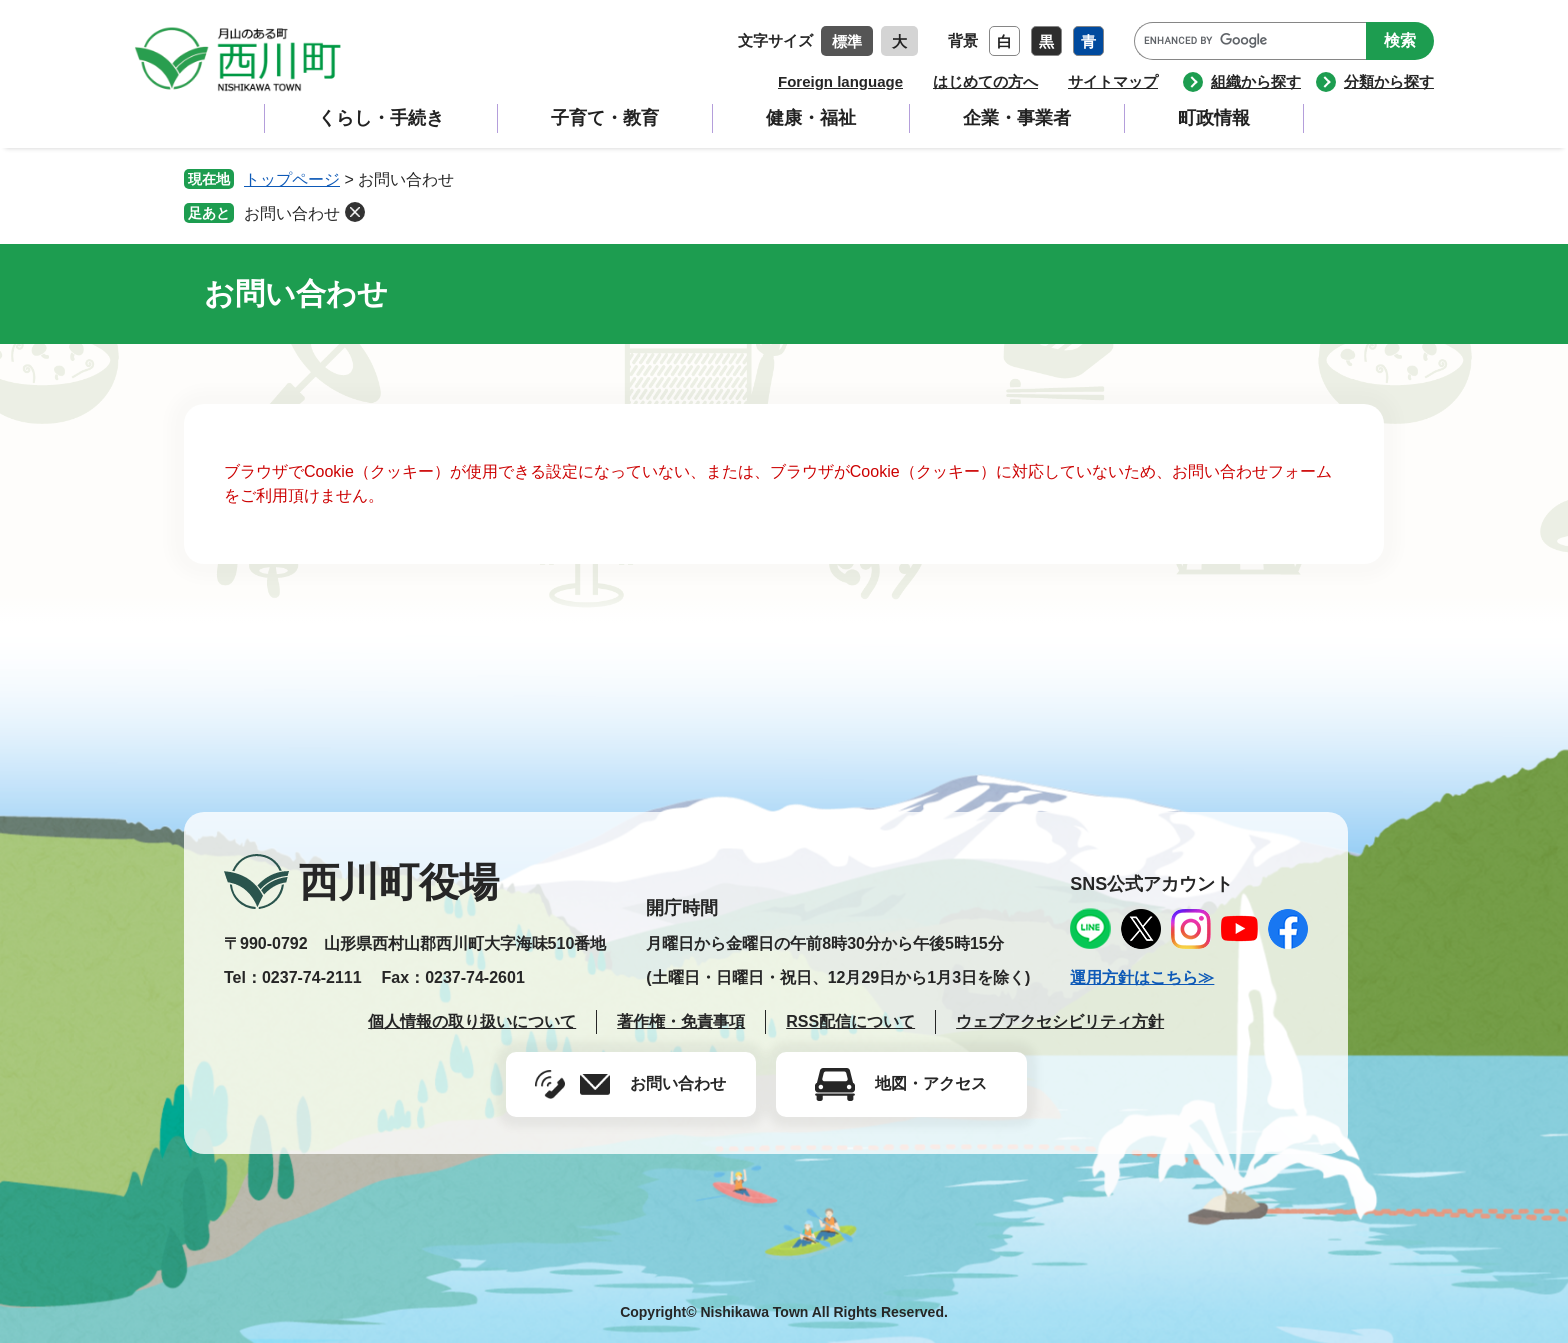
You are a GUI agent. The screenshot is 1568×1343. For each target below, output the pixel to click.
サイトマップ (1113, 81)
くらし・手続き (381, 118)
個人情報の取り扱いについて (472, 1021)
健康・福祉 (811, 118)
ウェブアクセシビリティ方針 (1060, 1021)
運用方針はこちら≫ (1142, 977)
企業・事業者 (1017, 118)
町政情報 (1214, 118)
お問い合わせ (292, 213)
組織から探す (1256, 81)
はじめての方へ (985, 81)
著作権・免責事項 (681, 1021)
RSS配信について (850, 1021)
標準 (847, 41)
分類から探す (1389, 81)
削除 (355, 212)
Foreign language (840, 81)
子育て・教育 (605, 118)
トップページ (292, 179)
